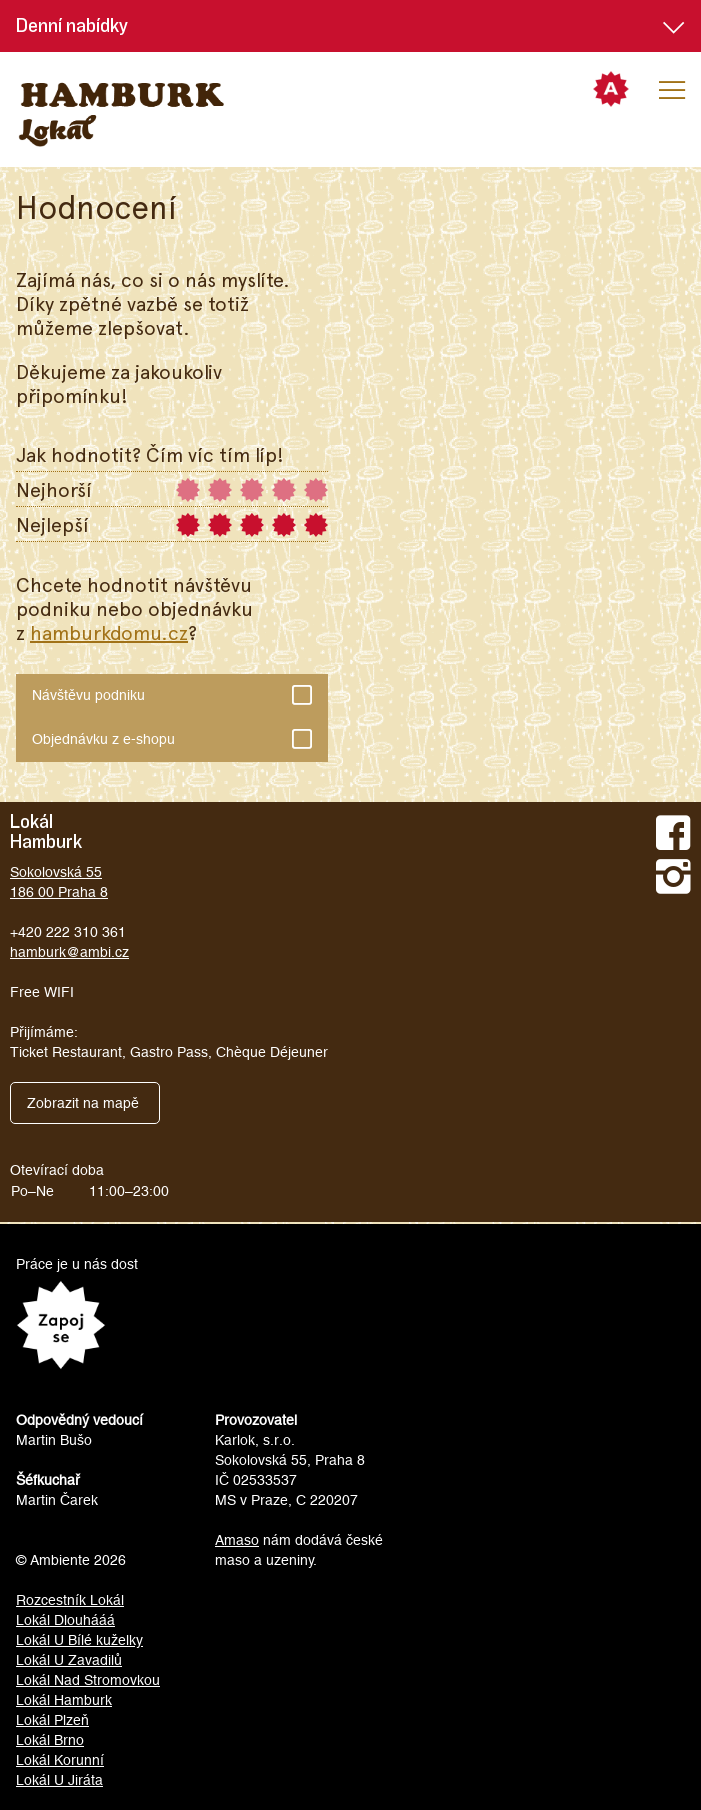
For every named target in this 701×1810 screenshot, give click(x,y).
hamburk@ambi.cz (69, 952)
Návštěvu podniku (164, 690)
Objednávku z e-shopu (164, 734)
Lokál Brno (50, 1740)
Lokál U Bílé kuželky (79, 1640)
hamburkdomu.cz (109, 632)
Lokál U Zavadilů (69, 1660)
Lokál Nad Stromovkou (88, 1680)
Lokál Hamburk (64, 1700)
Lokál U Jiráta (59, 1780)
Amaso (237, 1540)
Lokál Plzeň (52, 1720)
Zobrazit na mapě (83, 1103)
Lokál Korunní (60, 1760)
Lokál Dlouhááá (65, 1620)
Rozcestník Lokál (70, 1600)
